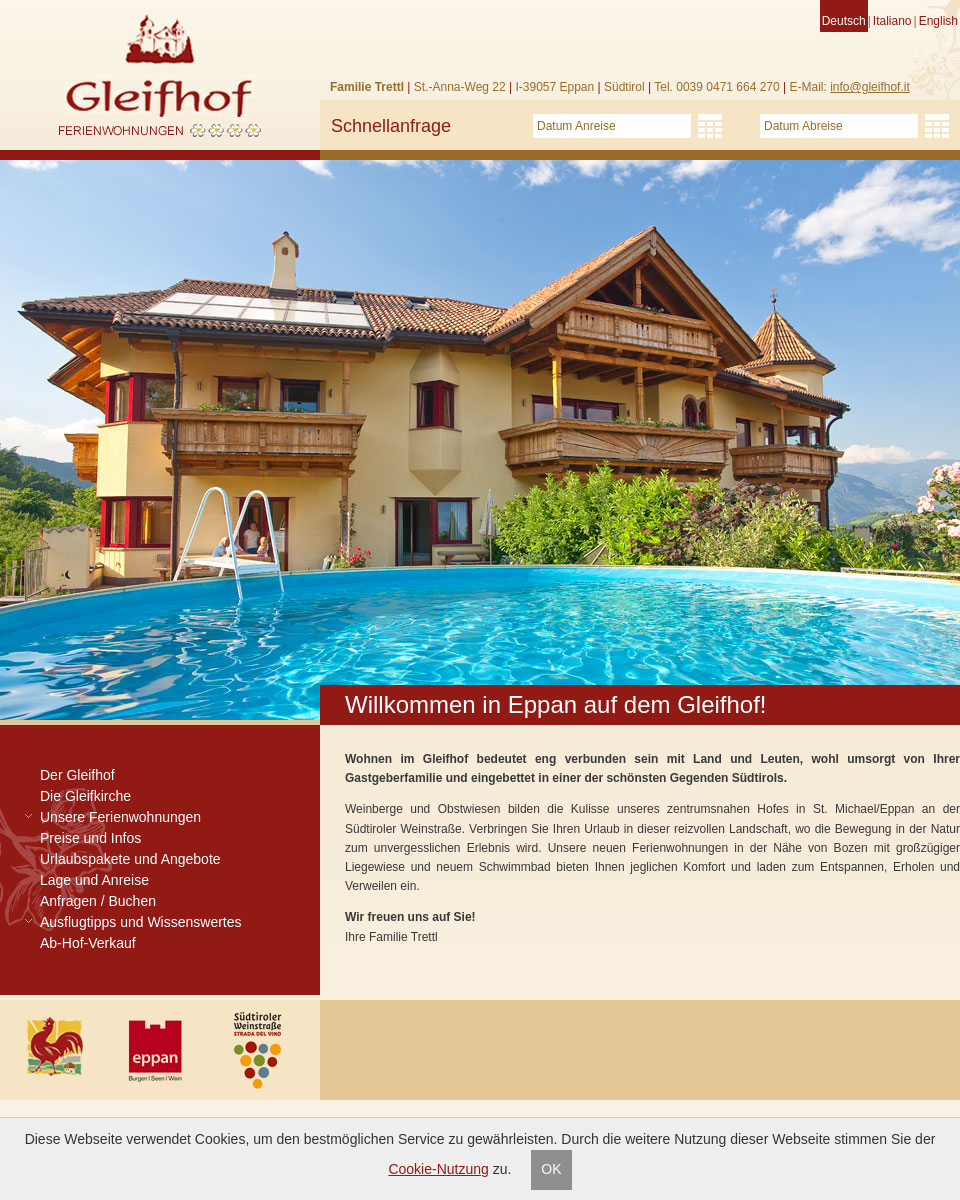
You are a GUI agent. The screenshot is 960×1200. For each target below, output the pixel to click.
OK (551, 1169)
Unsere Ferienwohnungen (120, 817)
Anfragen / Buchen (98, 901)
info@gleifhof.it (870, 87)
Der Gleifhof (77, 775)
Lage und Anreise (94, 880)
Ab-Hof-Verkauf (88, 943)
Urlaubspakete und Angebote (130, 859)
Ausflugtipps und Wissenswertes (141, 922)
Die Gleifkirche (85, 796)
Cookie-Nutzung (438, 1169)
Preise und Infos (90, 838)
